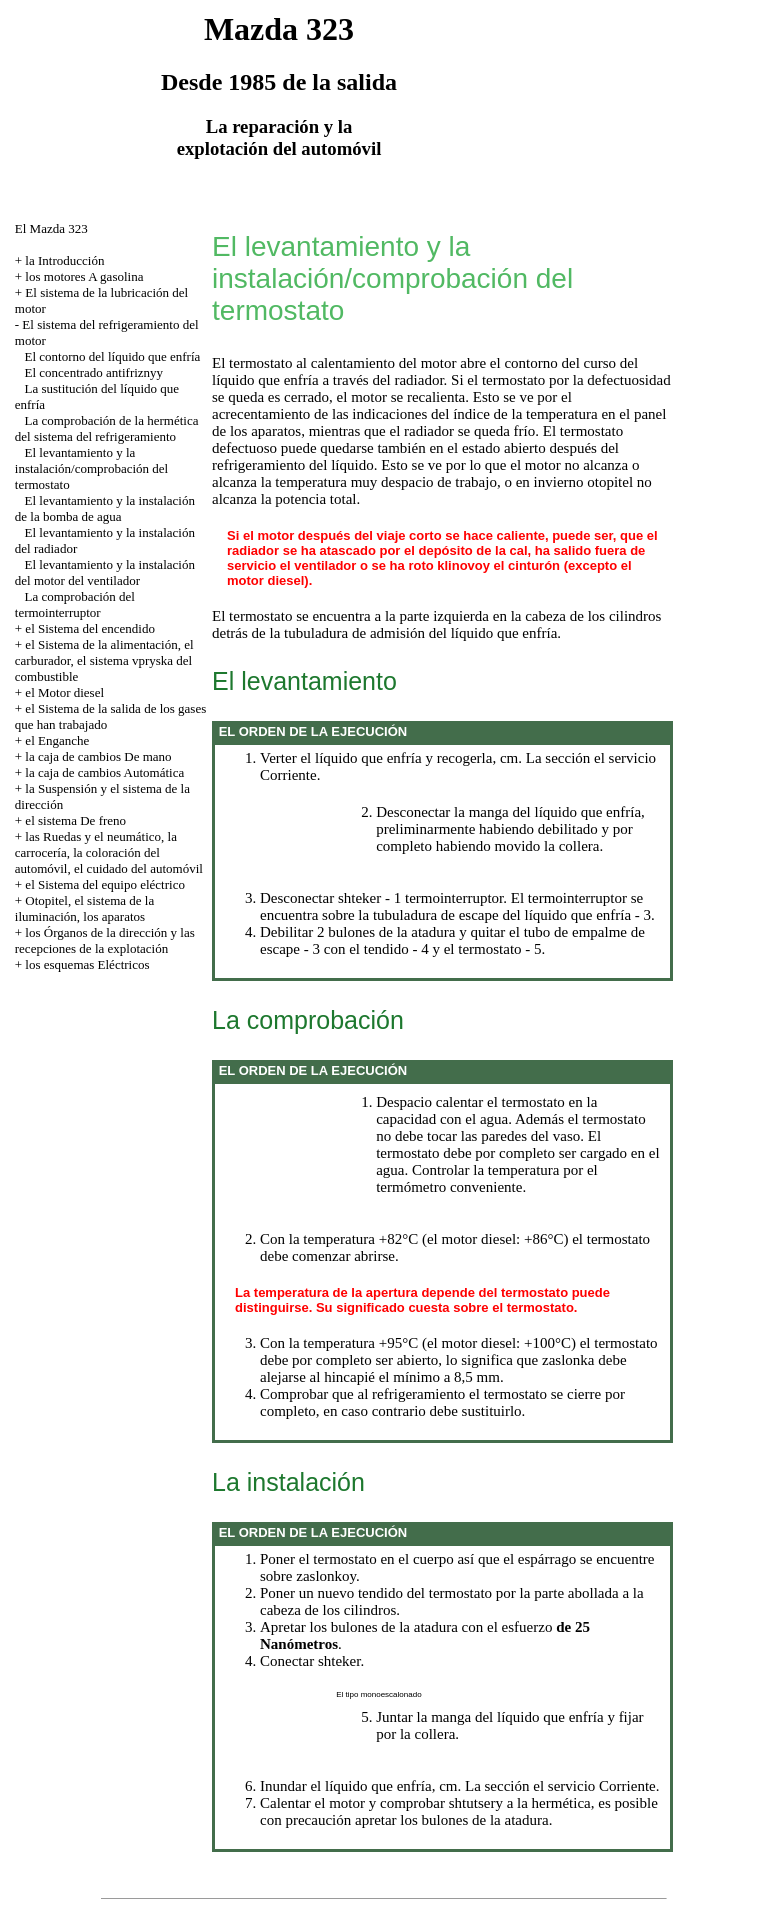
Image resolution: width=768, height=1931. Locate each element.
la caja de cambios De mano (98, 756)
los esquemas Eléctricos (87, 964)
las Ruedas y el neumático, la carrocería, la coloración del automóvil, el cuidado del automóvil (109, 852)
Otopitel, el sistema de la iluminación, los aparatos (84, 908)
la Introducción (64, 260)
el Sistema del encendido (90, 628)
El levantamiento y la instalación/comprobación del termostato (91, 468)
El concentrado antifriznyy (94, 372)
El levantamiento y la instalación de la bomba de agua (105, 508)
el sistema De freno (75, 820)
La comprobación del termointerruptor (75, 604)
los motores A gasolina (84, 276)
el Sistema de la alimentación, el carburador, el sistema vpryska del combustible (104, 660)
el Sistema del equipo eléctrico (105, 884)
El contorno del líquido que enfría (113, 356)
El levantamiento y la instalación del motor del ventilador (105, 572)
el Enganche (57, 740)
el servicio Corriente (594, 1786)
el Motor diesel (64, 692)
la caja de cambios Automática (104, 772)
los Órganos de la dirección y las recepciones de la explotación (105, 940)
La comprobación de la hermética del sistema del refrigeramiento (107, 428)
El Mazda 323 (51, 228)
